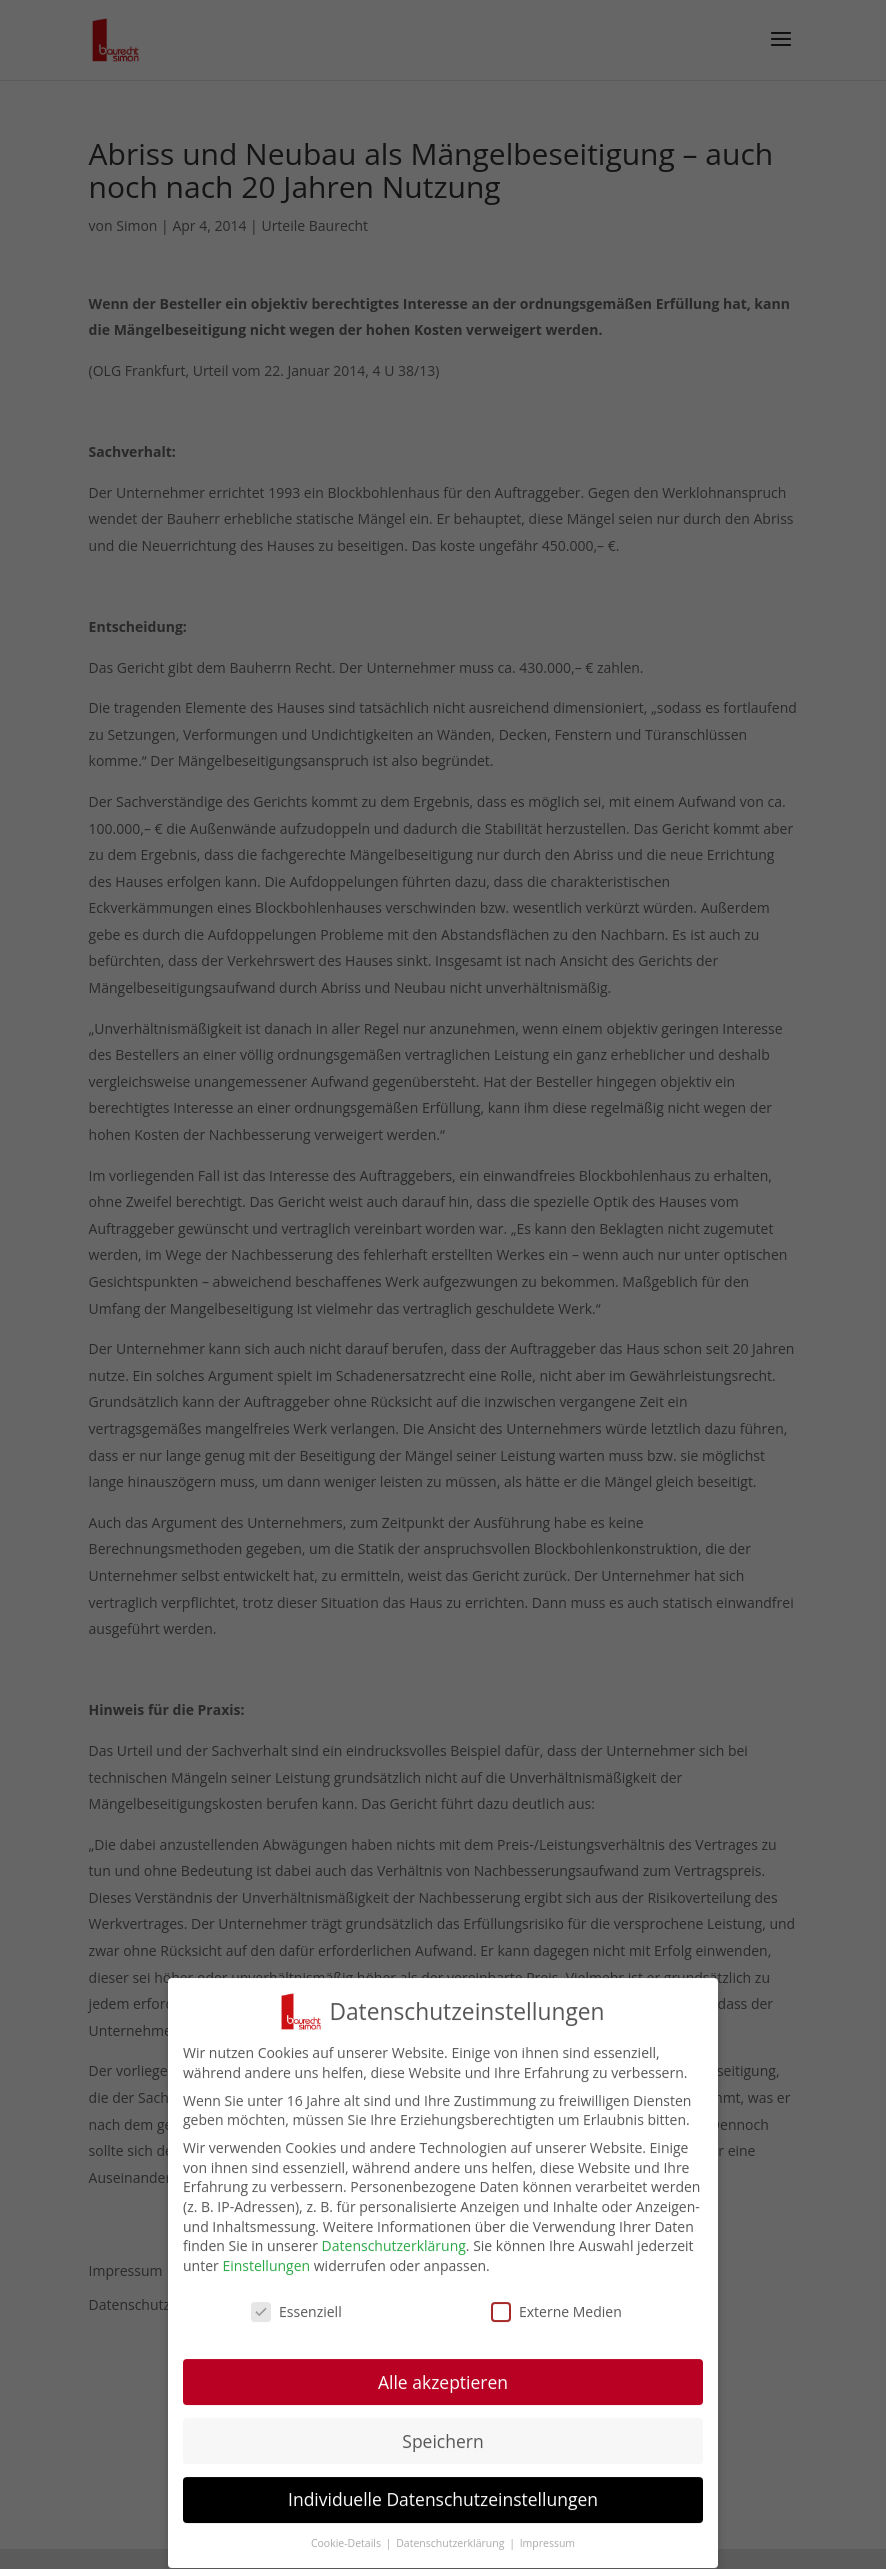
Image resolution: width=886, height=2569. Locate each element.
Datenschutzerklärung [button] (451, 2543)
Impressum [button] (547, 2543)
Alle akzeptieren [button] (443, 2381)
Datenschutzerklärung (394, 2245)
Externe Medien (556, 2311)
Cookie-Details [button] (347, 2543)
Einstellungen (266, 2265)
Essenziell (296, 2311)
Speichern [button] (442, 2440)
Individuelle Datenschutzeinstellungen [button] (443, 2499)
